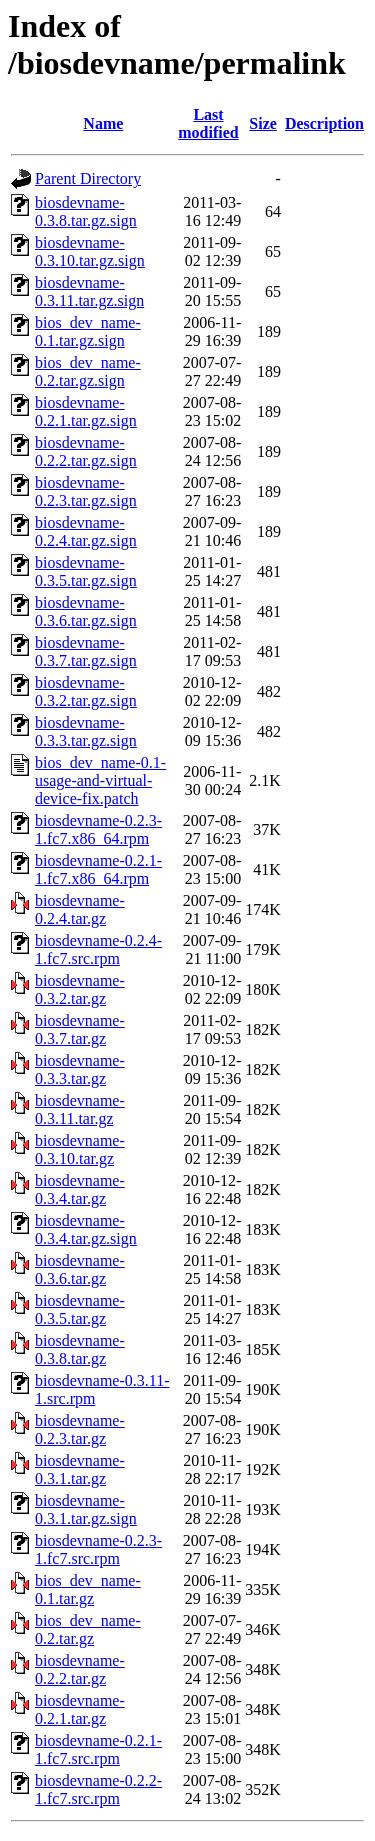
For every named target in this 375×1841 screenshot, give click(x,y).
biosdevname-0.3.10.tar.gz (80, 1149)
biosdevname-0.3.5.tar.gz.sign (86, 571)
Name (103, 123)
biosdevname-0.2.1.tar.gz (80, 1709)
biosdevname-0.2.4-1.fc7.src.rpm (98, 949)
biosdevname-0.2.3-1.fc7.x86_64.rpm (98, 829)
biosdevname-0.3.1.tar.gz (80, 1469)
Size (263, 123)
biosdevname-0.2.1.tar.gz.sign (86, 411)
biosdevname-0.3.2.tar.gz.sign (86, 691)
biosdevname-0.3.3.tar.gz (80, 1069)
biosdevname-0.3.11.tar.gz (80, 1109)
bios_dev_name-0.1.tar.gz (88, 1589)
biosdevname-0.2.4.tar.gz (80, 909)
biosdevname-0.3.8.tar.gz (80, 1349)
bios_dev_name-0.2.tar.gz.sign (88, 371)
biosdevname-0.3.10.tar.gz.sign (90, 251)
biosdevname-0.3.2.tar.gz (80, 989)
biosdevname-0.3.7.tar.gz (80, 1029)
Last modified (208, 123)
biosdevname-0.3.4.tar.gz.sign (86, 1229)
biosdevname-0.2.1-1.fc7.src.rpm (98, 1749)
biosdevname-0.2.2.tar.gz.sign (86, 451)
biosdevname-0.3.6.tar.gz (80, 1269)
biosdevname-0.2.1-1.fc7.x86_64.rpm (98, 869)
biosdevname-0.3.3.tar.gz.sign (86, 731)
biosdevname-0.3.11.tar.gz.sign (89, 291)
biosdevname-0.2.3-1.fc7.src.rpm (98, 1549)
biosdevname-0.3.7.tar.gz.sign (86, 651)
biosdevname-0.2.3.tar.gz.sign (86, 491)
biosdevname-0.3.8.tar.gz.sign (86, 211)
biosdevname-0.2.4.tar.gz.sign (86, 531)
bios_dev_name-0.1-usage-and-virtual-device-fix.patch (100, 780)
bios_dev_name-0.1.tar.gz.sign (88, 331)
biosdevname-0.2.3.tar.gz (80, 1429)
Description (324, 123)
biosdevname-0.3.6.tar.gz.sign (86, 611)
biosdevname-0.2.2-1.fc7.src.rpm (98, 1789)
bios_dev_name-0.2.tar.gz (88, 1629)
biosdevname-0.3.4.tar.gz (80, 1189)
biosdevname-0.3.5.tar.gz (80, 1309)
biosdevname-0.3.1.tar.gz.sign (86, 1509)
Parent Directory (88, 178)
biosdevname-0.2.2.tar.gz (80, 1669)
